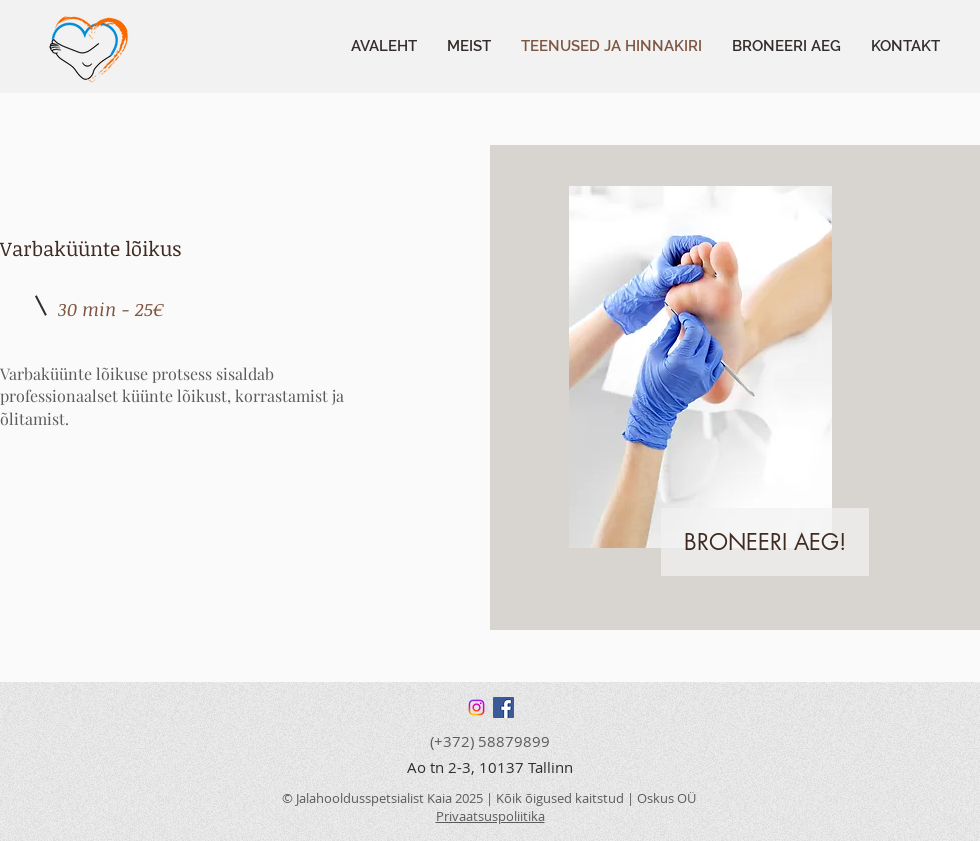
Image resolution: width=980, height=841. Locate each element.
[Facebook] (503, 707)
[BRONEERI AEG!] (765, 542)
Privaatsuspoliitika (490, 816)
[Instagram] (476, 707)
